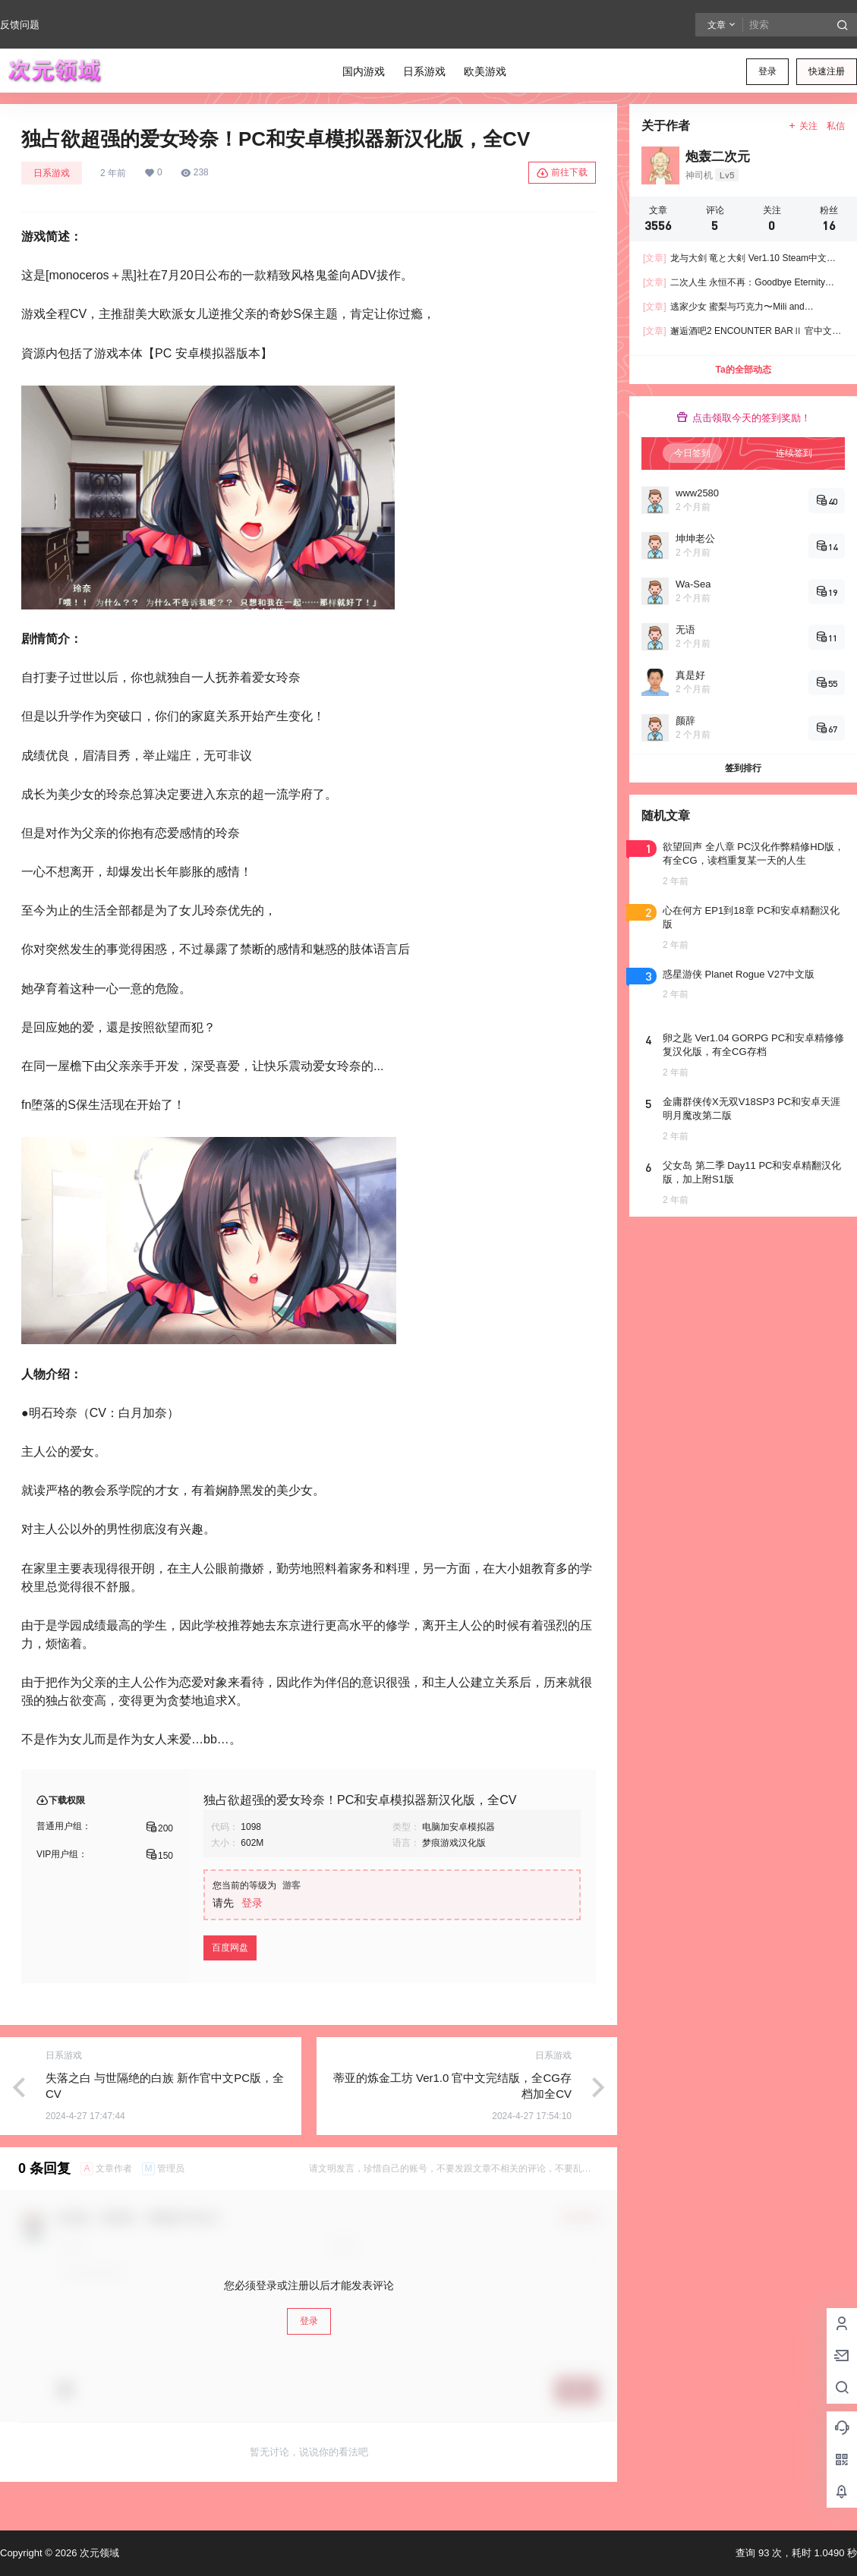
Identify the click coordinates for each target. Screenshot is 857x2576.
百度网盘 (230, 1947)
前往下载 (562, 173)
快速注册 (826, 71)
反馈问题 (19, 24)
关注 (803, 126)
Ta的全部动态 (742, 369)
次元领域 (98, 2553)
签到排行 (743, 768)
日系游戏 (51, 173)
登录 (767, 71)
